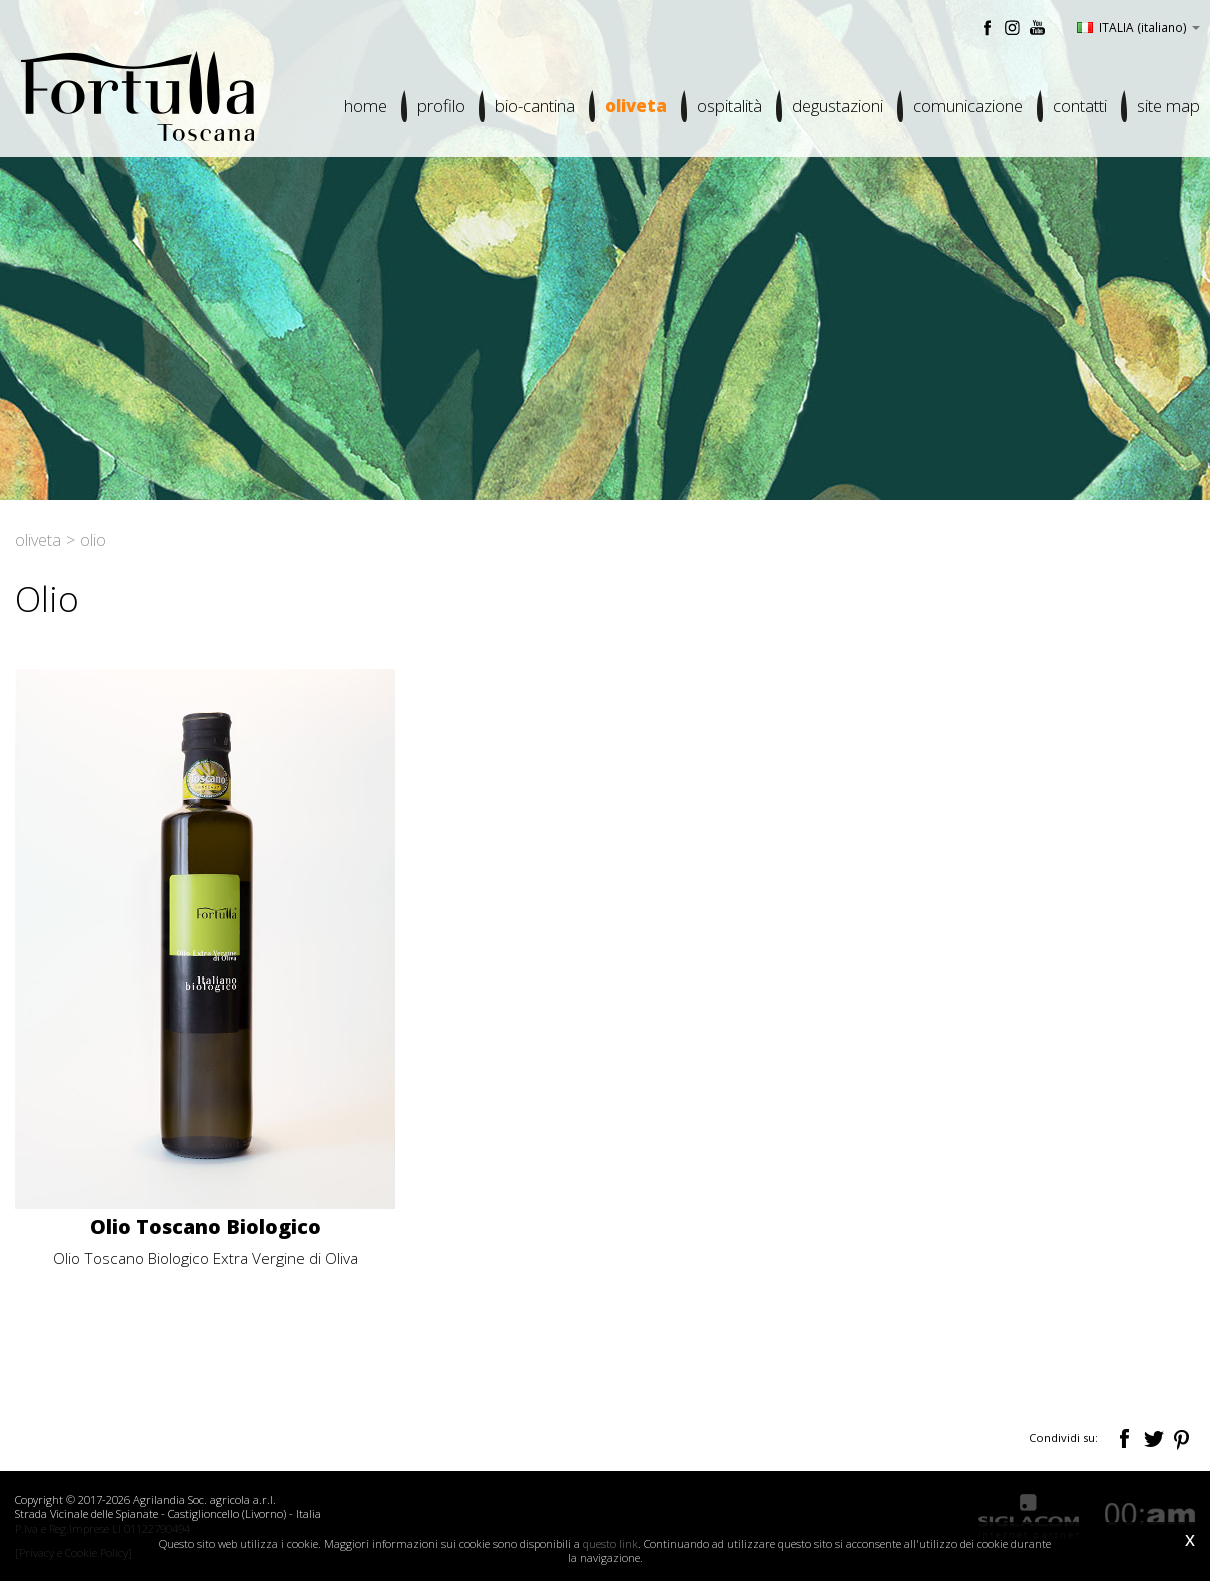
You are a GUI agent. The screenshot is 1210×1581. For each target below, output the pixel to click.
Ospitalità (729, 105)
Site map (1168, 105)
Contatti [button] (1080, 105)
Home (365, 105)
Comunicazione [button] (968, 105)
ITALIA (1138, 27)
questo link (610, 1543)
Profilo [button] (441, 105)
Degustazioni (837, 105)
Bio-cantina (535, 105)
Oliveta (636, 105)
